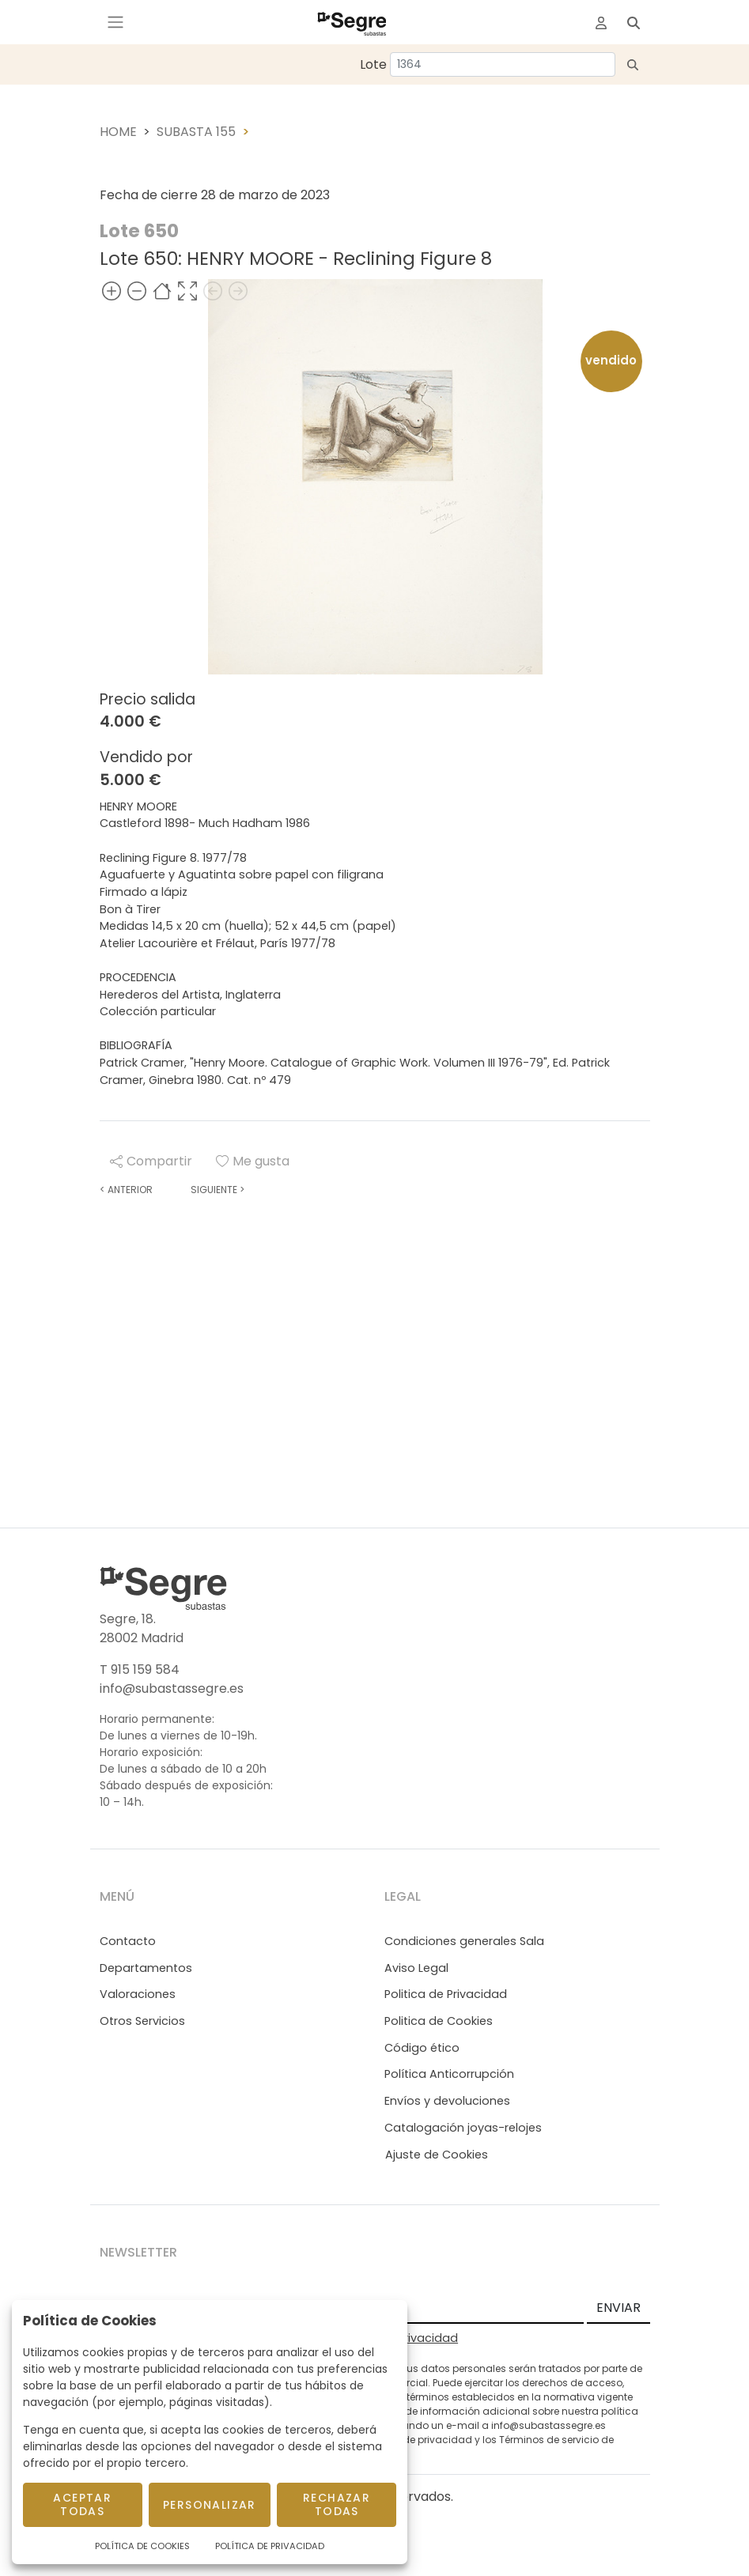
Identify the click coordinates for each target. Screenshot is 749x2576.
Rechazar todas (336, 2504)
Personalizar (209, 2505)
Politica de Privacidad (445, 1994)
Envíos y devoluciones (447, 2101)
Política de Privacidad (269, 2546)
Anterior (126, 1189)
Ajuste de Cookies (436, 2154)
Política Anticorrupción (449, 2074)
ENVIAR (618, 2307)
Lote (373, 64)
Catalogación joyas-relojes (463, 2128)
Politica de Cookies (438, 2021)
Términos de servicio (549, 2439)
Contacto (128, 1941)
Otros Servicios (142, 2021)
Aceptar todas (82, 2504)
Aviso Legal (416, 1968)
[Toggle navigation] (115, 22)
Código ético (422, 2048)
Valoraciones (138, 1994)
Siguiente (217, 1189)
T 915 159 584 (140, 1669)
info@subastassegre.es (172, 1688)
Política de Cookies (142, 2546)
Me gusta (252, 1161)
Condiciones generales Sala (464, 1941)
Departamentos (146, 1968)
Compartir (151, 1161)
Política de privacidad (418, 2439)
